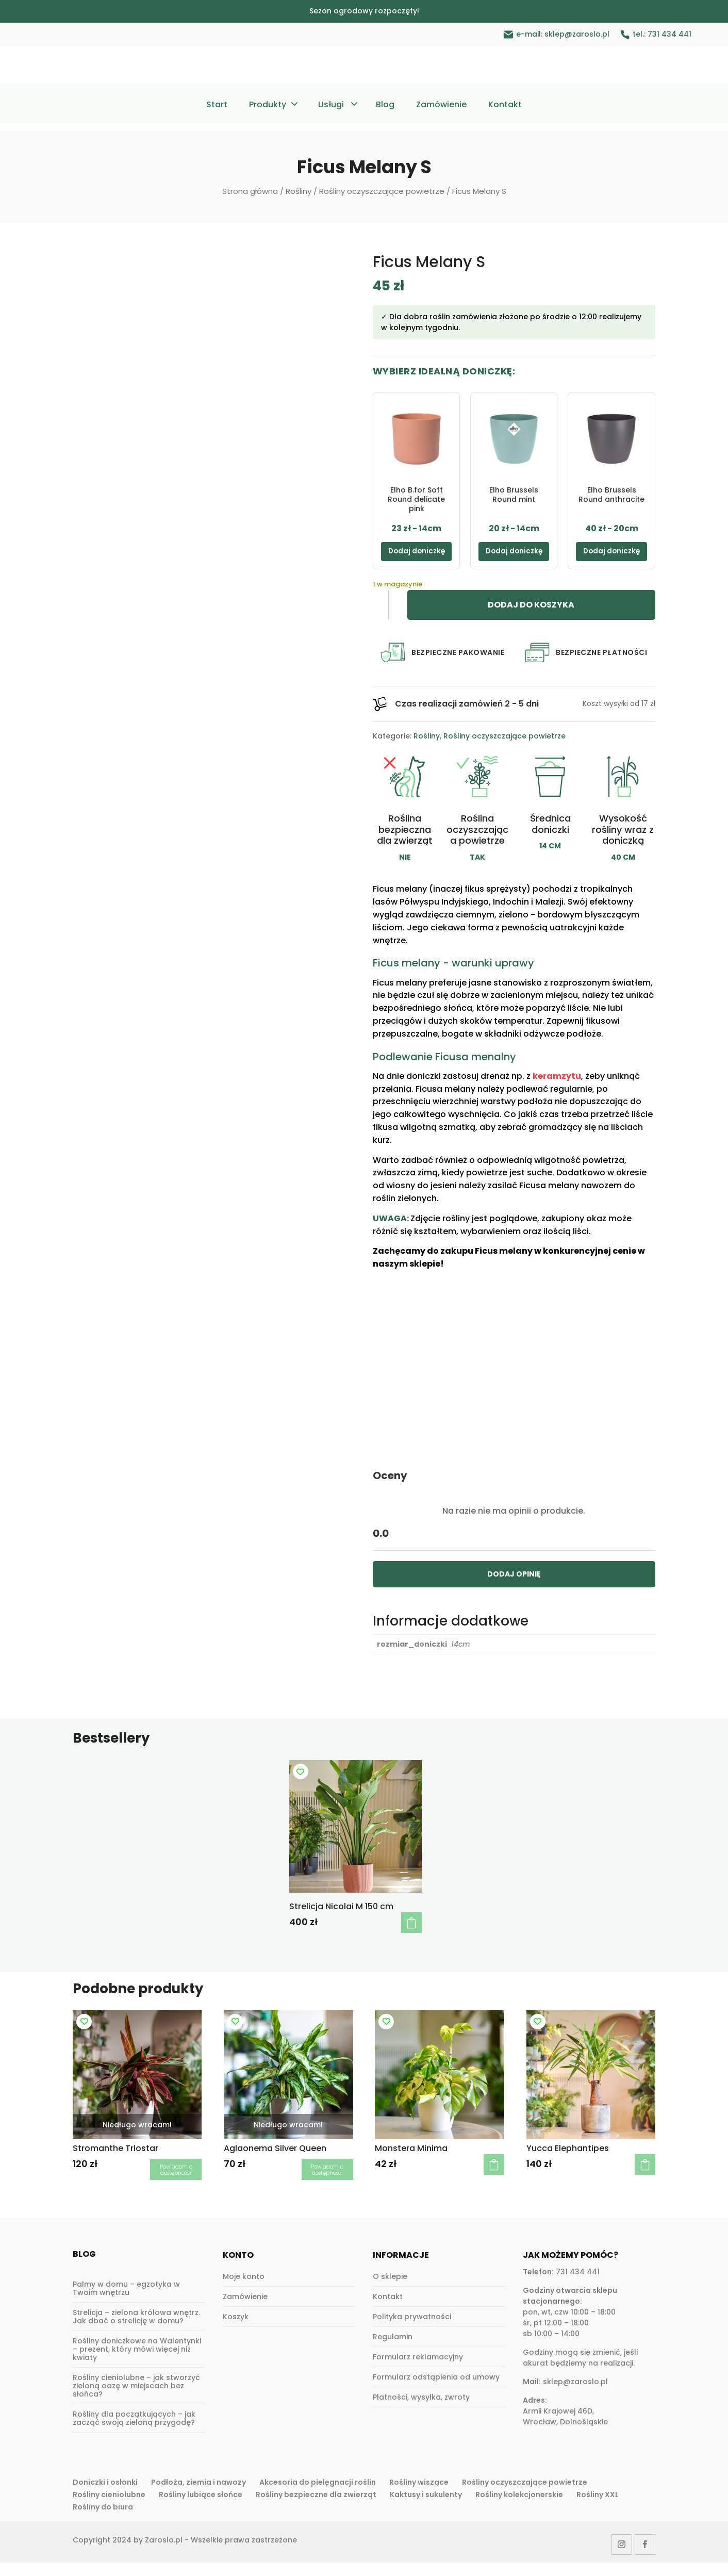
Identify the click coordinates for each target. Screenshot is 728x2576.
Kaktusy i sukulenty (426, 2508)
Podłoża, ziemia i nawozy (198, 2496)
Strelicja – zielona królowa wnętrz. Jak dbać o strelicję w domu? (136, 2330)
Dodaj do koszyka (531, 619)
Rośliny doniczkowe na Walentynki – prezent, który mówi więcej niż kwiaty (137, 2363)
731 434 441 (669, 34)
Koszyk (236, 2330)
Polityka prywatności (412, 2330)
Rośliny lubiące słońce (200, 2508)
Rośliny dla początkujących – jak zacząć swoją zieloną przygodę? (134, 2432)
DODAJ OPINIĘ (514, 1587)
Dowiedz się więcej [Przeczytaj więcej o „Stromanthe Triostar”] (176, 2183)
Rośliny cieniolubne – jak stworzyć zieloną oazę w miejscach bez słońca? (136, 2399)
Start (216, 105)
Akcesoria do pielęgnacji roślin (317, 2496)
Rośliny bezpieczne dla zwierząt (316, 2508)
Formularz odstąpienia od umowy (436, 2390)
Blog (385, 105)
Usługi (331, 105)
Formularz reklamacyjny (418, 2370)
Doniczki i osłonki (105, 2496)
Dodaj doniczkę (416, 558)
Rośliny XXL (597, 2508)
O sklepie (390, 2290)
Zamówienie (441, 105)
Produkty (267, 105)
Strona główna (250, 191)
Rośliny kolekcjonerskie (519, 2508)
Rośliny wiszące (419, 2496)
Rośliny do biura (103, 2520)
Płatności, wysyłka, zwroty (421, 2410)
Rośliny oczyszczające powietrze (381, 191)
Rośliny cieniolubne (109, 2508)
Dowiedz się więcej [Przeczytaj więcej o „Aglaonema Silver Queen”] (327, 2183)
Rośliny (298, 191)
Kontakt (505, 105)
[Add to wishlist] (300, 1785)
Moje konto (243, 2290)
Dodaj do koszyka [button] (411, 1936)
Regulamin (392, 2350)
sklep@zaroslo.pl (576, 34)
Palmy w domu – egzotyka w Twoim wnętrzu (126, 2302)
